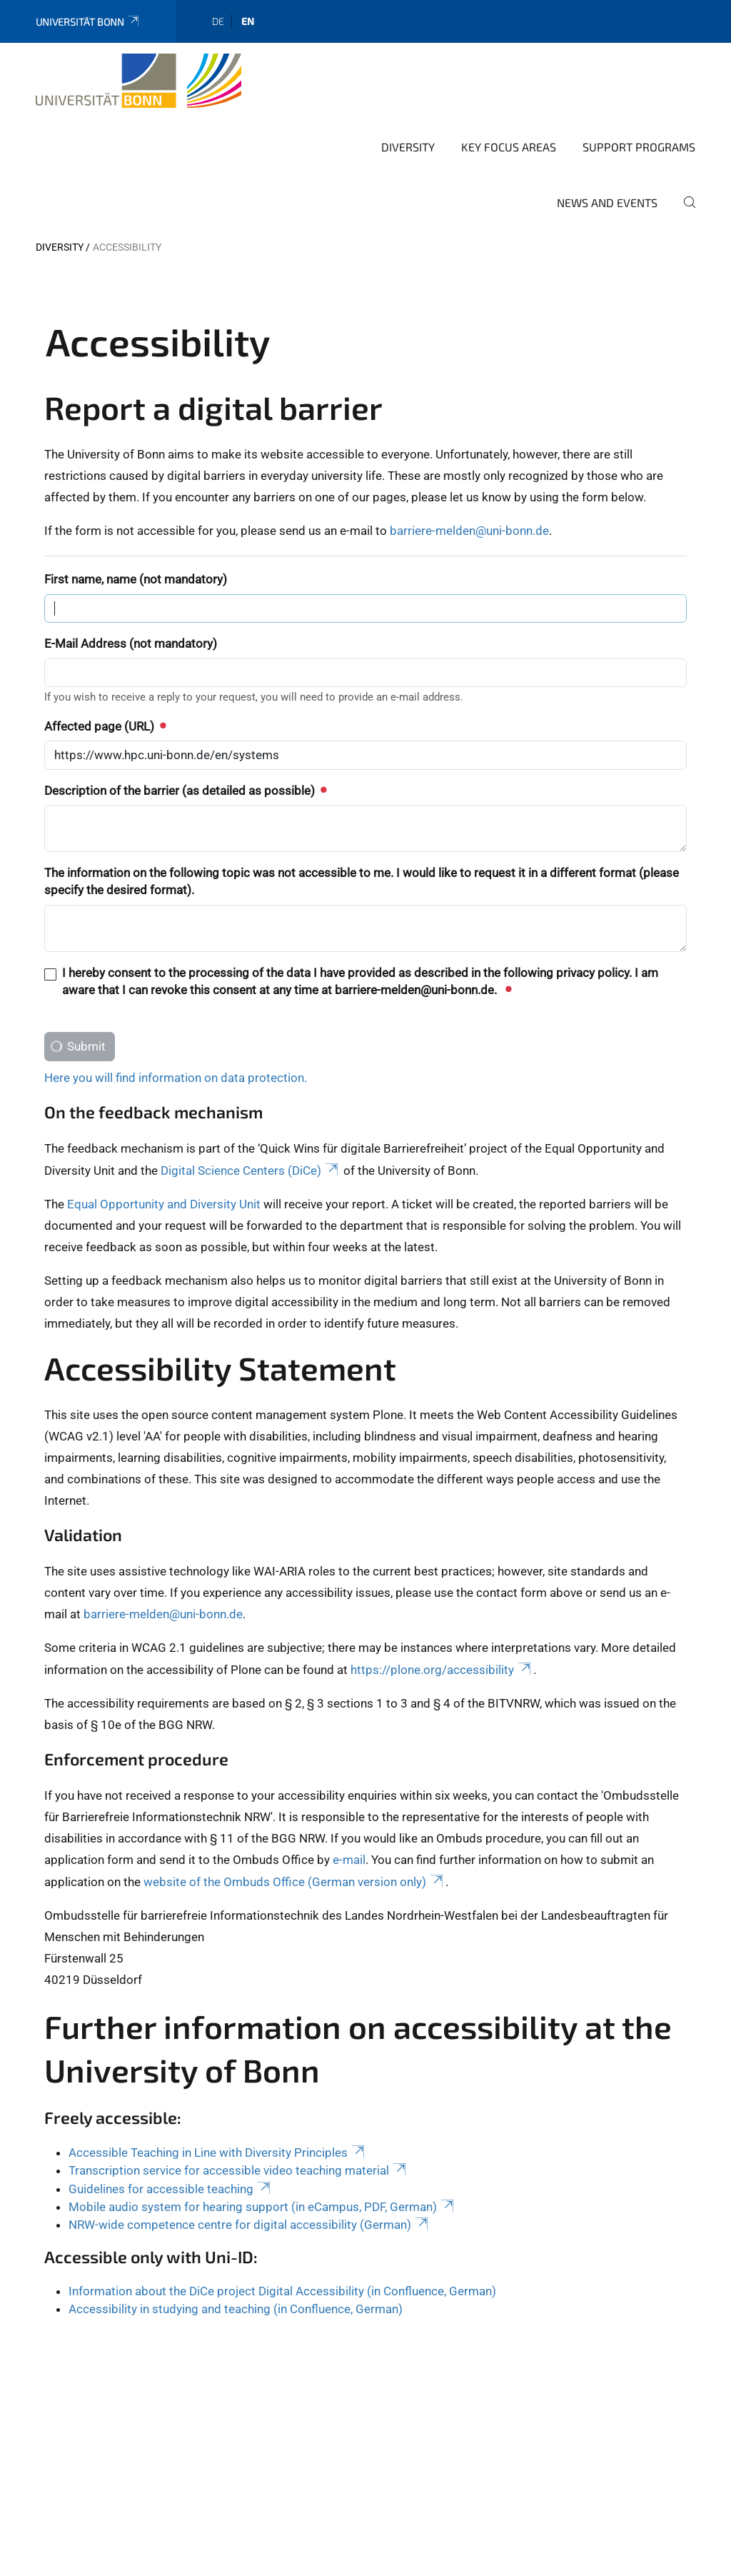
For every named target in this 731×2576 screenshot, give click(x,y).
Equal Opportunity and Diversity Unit (164, 1128)
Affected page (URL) (104, 650)
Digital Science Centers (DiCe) (251, 1094)
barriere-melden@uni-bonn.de (469, 454)
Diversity (408, 70)
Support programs (639, 70)
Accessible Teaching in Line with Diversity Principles (218, 2076)
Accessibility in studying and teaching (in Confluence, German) (236, 2232)
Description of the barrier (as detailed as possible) (185, 714)
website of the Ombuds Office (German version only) (294, 1805)
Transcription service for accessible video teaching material (238, 2094)
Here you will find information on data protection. (175, 1001)
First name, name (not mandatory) (135, 503)
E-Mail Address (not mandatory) (130, 567)
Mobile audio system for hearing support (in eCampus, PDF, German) (262, 2130)
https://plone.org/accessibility (442, 1593)
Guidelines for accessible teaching (171, 2112)
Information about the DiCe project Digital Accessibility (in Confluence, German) (282, 2214)
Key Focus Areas (508, 70)
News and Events (607, 126)
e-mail (349, 1783)
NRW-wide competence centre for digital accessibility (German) (249, 2148)
